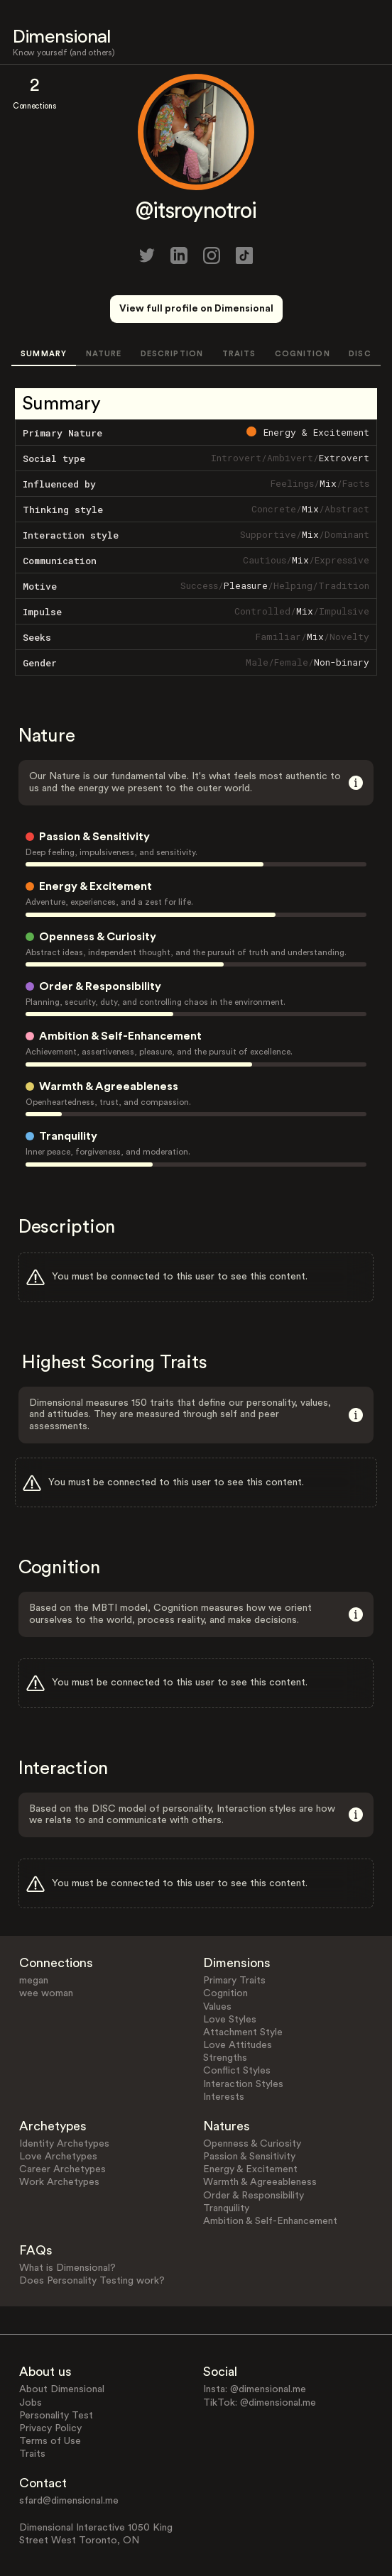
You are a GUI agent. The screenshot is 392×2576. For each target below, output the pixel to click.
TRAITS (239, 354)
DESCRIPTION (172, 354)
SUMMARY (44, 354)
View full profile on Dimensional (196, 309)
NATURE (104, 354)
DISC (360, 354)
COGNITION (302, 354)
